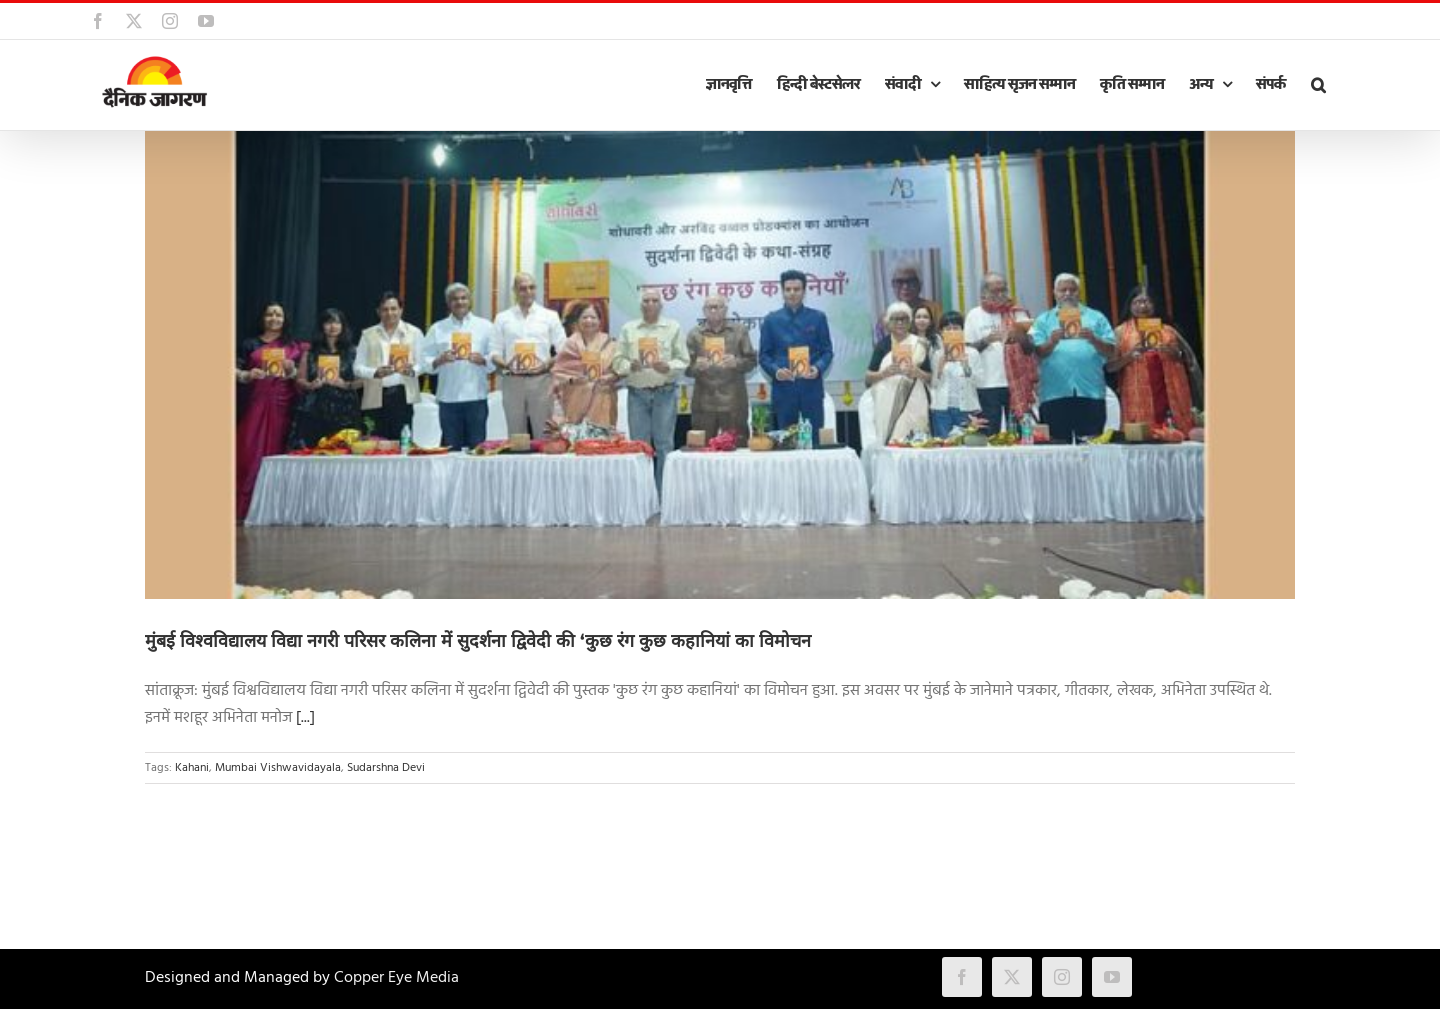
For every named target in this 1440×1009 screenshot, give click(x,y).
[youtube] (1112, 977)
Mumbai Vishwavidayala (278, 768)
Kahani (192, 768)
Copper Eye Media (396, 978)
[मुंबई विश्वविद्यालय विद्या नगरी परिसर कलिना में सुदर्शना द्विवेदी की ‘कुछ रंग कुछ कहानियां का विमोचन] (720, 365)
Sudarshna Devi (386, 768)
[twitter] (1012, 977)
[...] (305, 718)
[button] (1318, 85)
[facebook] (962, 977)
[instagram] (1062, 977)
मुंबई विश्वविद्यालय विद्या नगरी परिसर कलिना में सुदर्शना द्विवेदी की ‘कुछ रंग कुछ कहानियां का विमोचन (478, 641)
